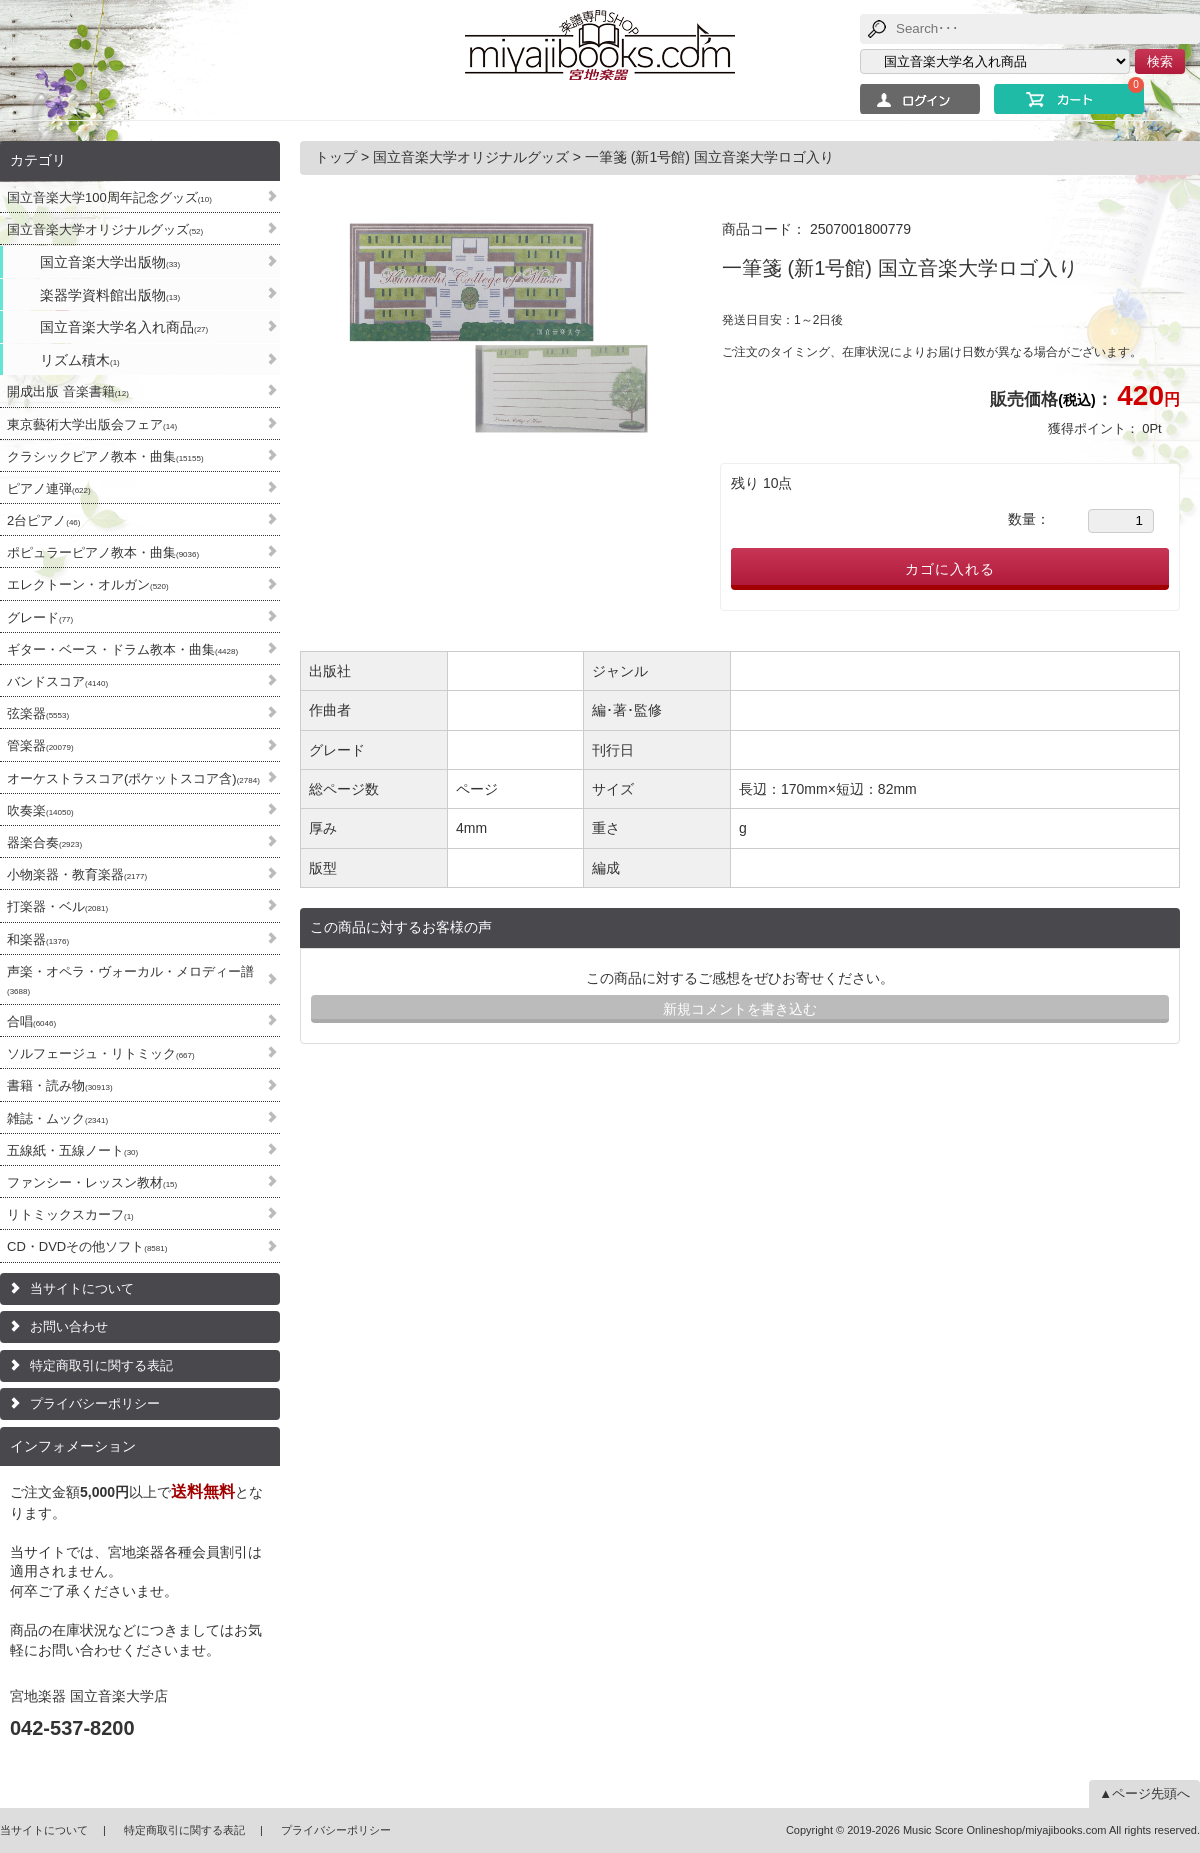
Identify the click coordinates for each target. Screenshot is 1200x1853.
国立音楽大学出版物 (110, 262)
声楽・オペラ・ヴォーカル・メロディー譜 (130, 980)
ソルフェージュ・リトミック (101, 1053)
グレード (40, 617)
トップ (338, 157)
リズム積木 (80, 360)
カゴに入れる (950, 569)
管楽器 (40, 745)
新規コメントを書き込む (740, 1009)
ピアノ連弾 (49, 488)
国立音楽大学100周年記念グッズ (109, 197)
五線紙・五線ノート (72, 1150)
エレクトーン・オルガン (88, 584)
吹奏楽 (40, 810)
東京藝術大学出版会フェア (92, 424)
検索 (1160, 61)
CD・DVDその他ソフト (87, 1246)
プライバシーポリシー (95, 1403)
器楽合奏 (44, 842)
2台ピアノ (43, 520)
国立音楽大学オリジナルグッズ (105, 229)
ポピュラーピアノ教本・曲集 (103, 552)
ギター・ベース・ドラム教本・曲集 (122, 649)
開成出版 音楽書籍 (68, 391)
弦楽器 (38, 713)
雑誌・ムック (57, 1118)
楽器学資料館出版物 (110, 295)
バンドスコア (57, 681)
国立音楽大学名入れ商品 (124, 327)
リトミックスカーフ (70, 1214)
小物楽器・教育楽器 (77, 874)
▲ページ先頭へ (1144, 1793)
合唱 (31, 1021)
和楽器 (38, 939)
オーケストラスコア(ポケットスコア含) (133, 778)
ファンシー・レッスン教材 (92, 1182)
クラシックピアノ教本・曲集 (105, 456)
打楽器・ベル (57, 906)
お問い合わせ (69, 1326)
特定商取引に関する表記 (101, 1365)
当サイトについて (82, 1288)
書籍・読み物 (60, 1085)
